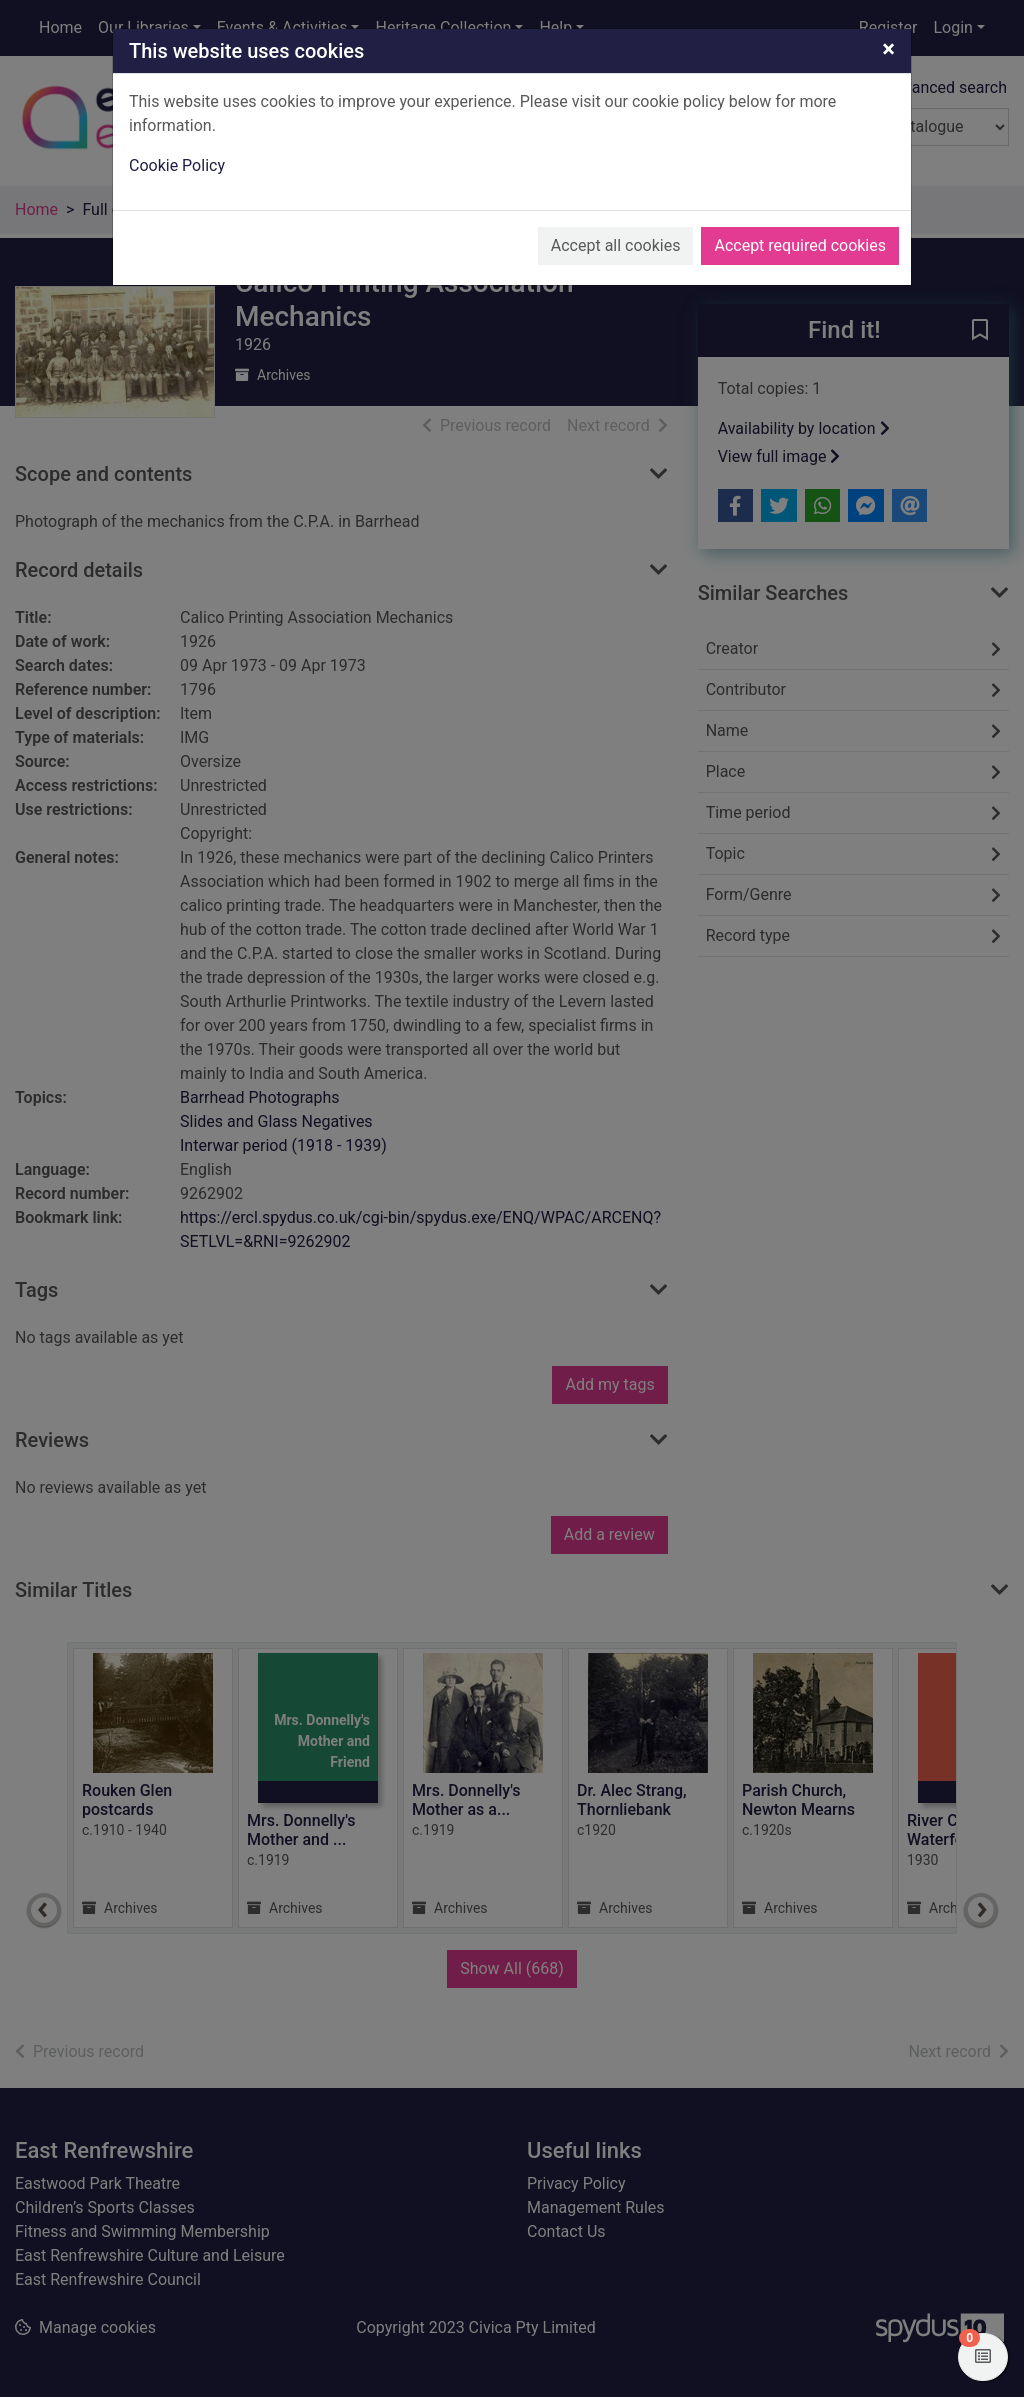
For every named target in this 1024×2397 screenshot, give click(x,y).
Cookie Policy (177, 165)
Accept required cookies (800, 245)
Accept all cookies (616, 245)
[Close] (888, 49)
